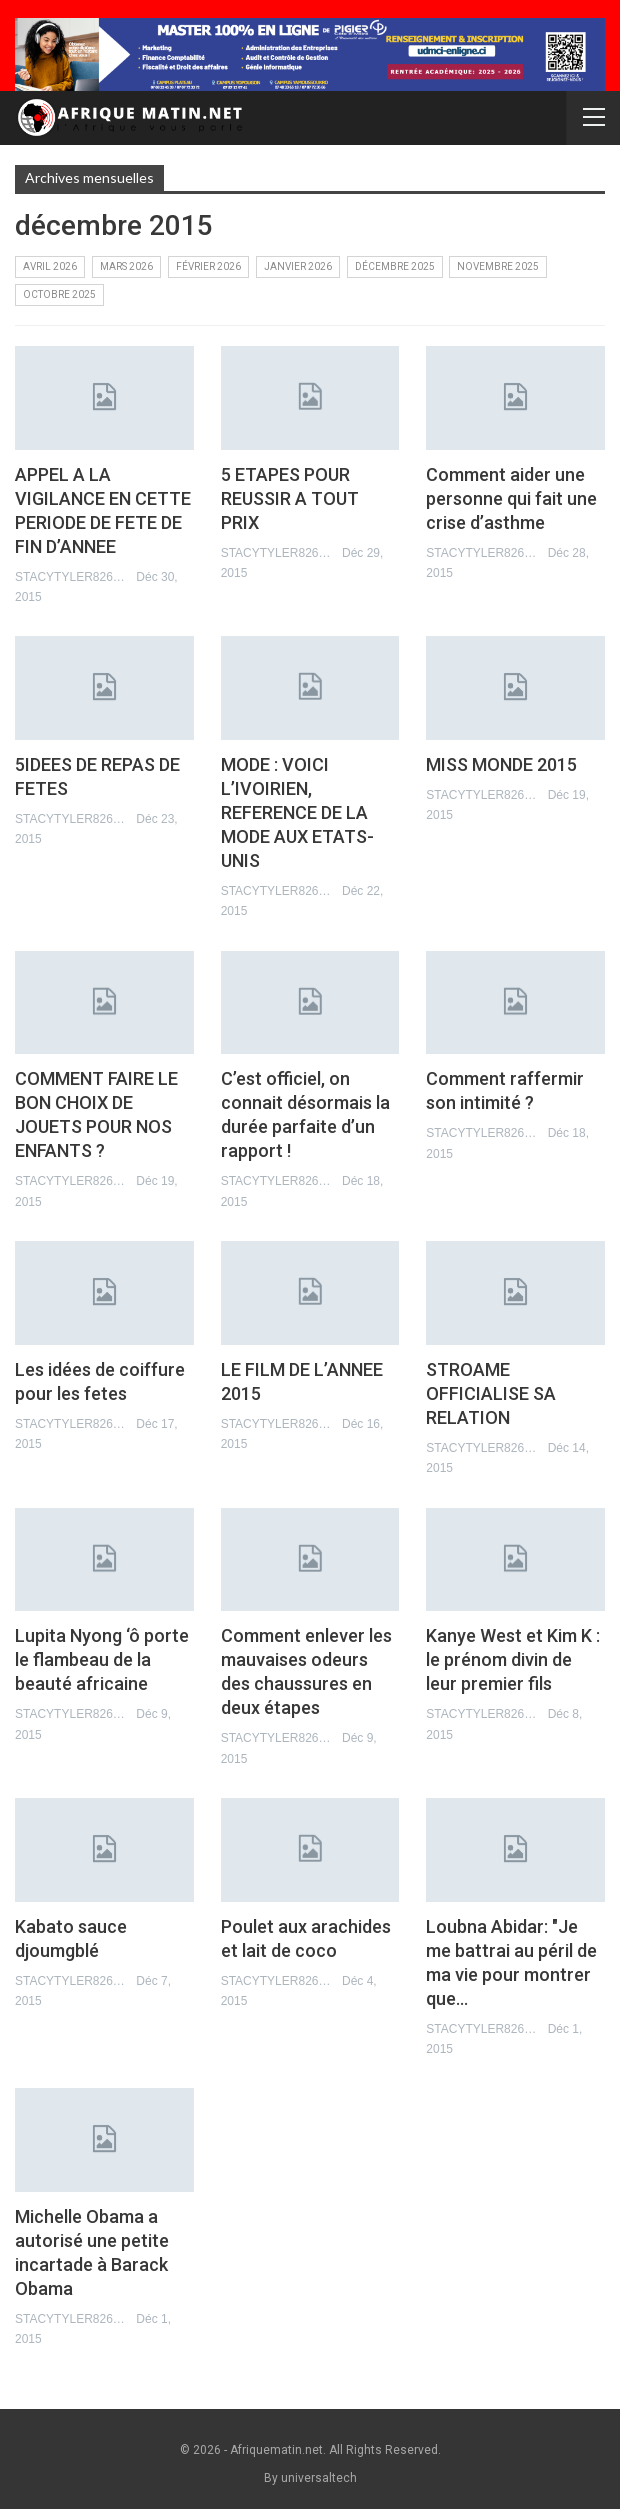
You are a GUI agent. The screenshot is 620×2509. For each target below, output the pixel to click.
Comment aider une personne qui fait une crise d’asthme (511, 498)
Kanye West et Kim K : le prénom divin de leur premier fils (513, 1659)
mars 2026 (126, 266)
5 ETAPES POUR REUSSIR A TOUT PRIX (290, 498)
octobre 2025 (59, 294)
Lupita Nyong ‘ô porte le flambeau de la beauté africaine (102, 1659)
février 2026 (208, 266)
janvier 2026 (298, 266)
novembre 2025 (498, 266)
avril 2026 (50, 266)
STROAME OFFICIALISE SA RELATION (491, 1393)
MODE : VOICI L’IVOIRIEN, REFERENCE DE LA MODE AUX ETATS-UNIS (297, 812)
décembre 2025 (395, 266)
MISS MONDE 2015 (501, 764)
